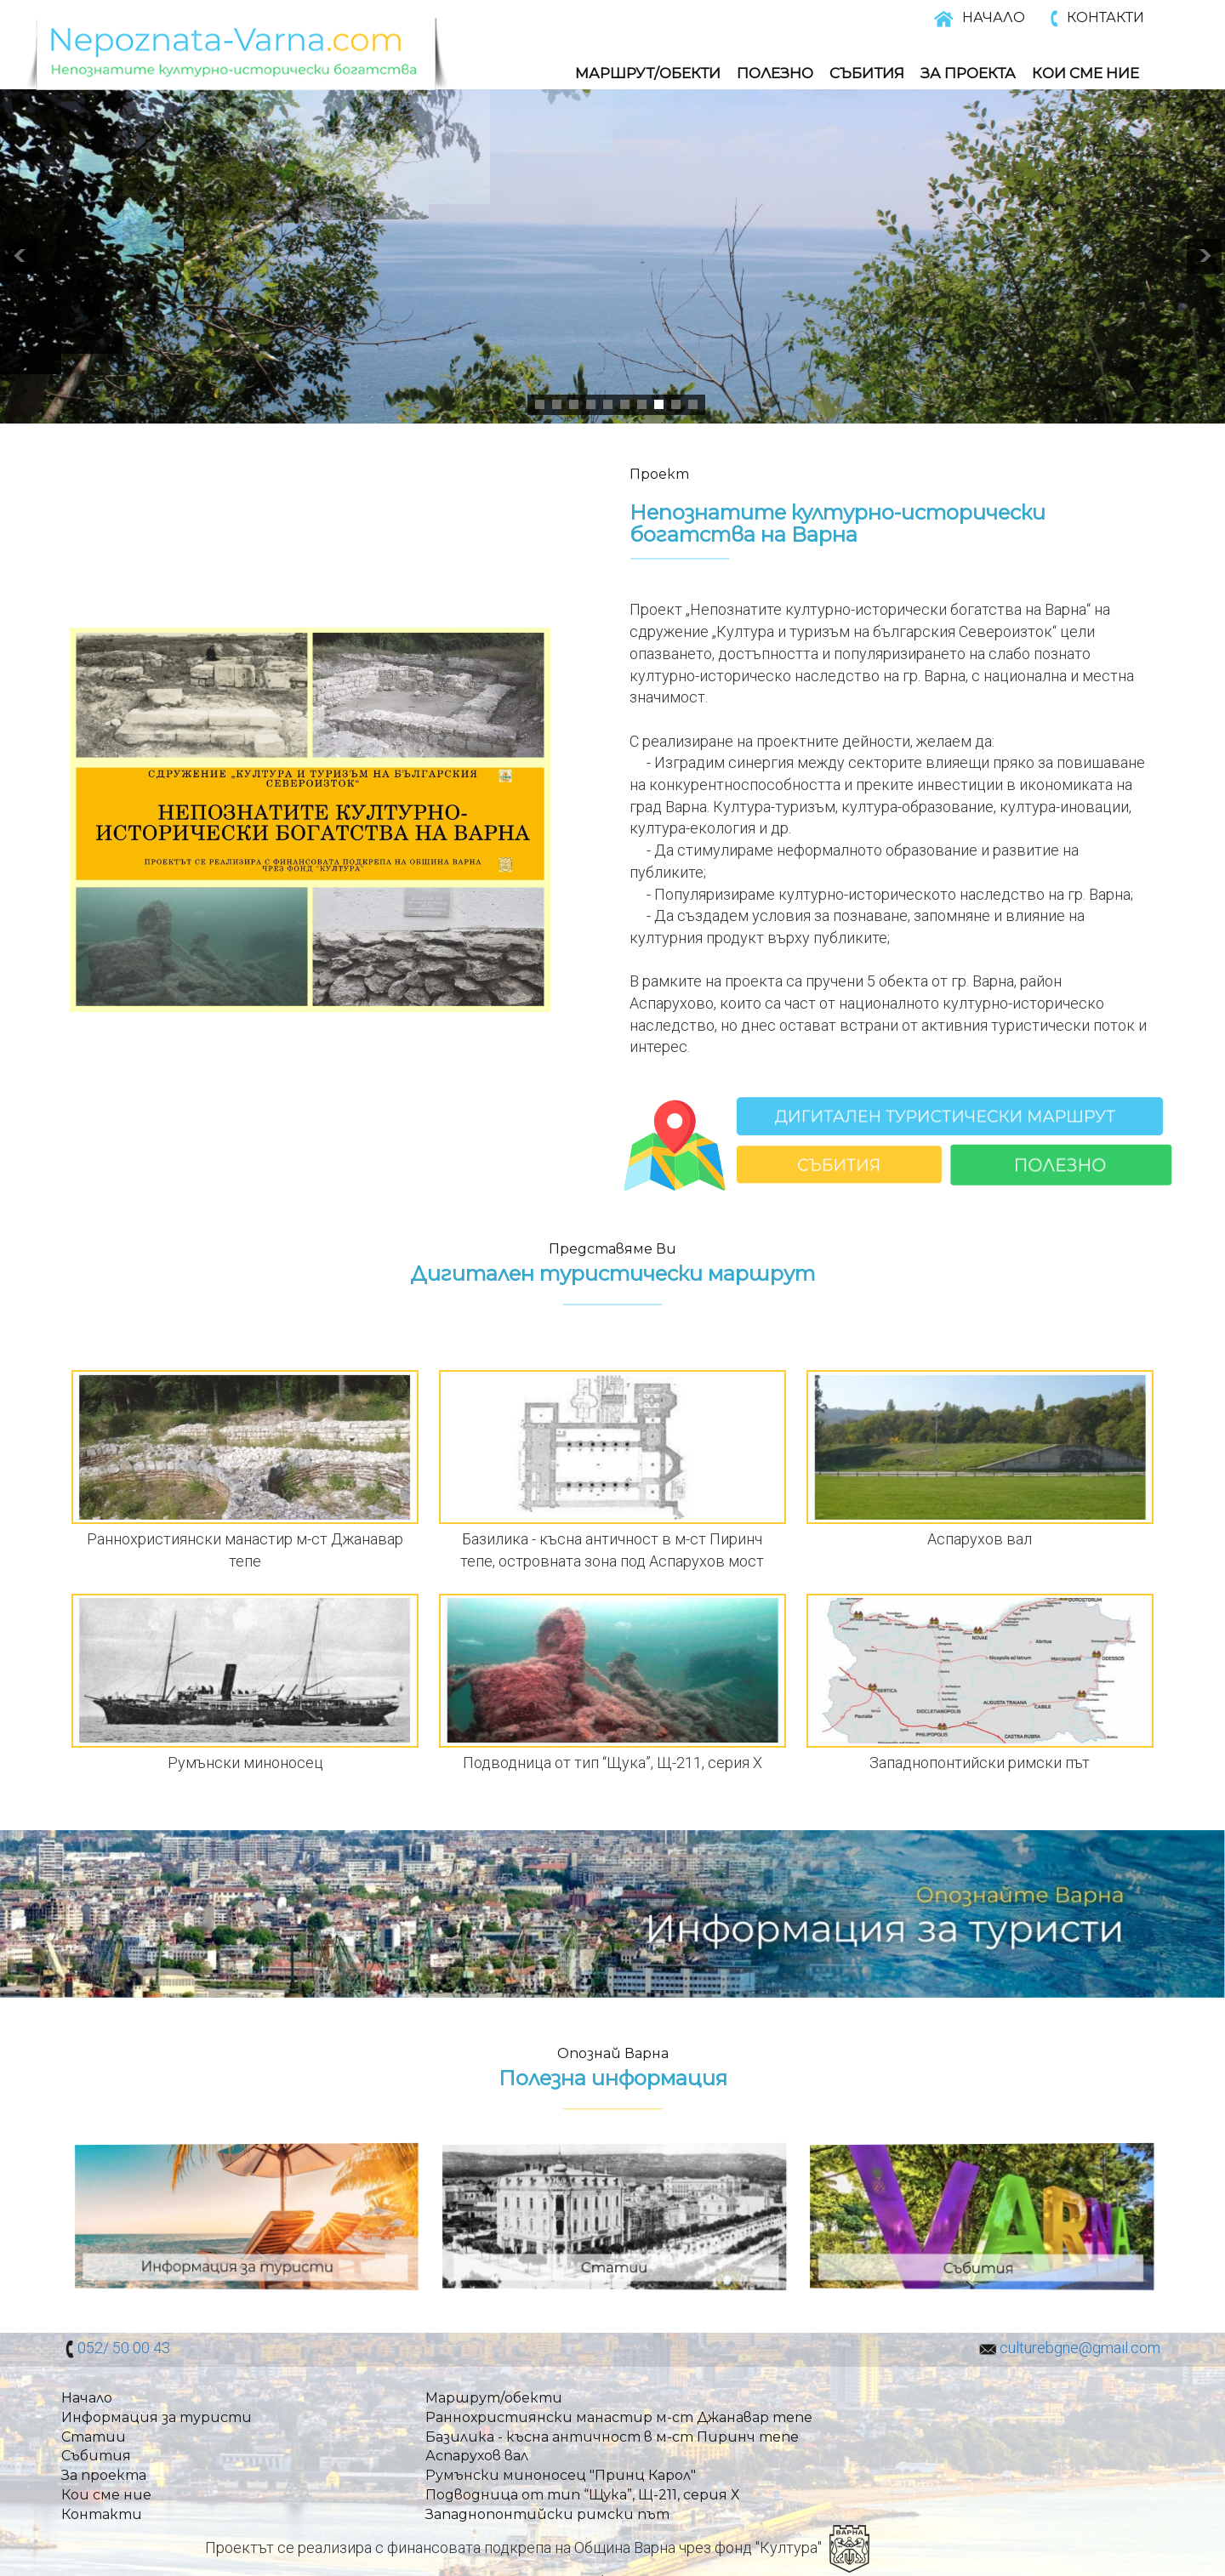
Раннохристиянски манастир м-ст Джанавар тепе (618, 2417)
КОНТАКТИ (1105, 17)
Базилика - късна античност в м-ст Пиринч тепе (612, 2437)
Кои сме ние (106, 2495)
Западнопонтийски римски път (547, 2514)
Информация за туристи (156, 2417)
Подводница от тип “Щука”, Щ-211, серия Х (582, 2495)
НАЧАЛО (993, 17)
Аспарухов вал (476, 2456)
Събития (866, 73)
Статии (93, 2437)
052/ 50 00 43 (123, 2348)
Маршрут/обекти (648, 73)
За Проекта (968, 73)
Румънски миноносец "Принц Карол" (560, 2475)
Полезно (775, 73)
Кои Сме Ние (1085, 73)
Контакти (101, 2514)
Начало (86, 2398)
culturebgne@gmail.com (1080, 2348)
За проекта (103, 2475)
